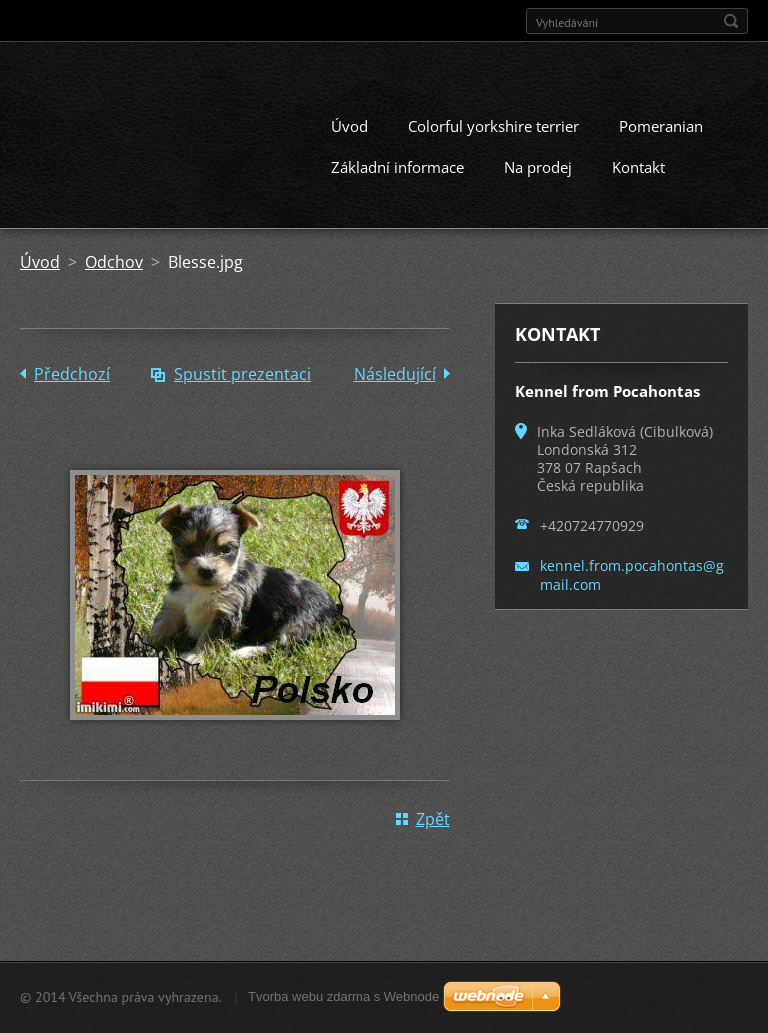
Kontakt (638, 167)
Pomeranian (661, 126)
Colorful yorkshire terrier (493, 126)
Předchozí (72, 374)
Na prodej (538, 167)
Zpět (433, 819)
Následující (395, 374)
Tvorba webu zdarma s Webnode (343, 996)
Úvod (349, 126)
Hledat (731, 21)
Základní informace (397, 167)
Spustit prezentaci (242, 374)
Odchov (114, 262)
